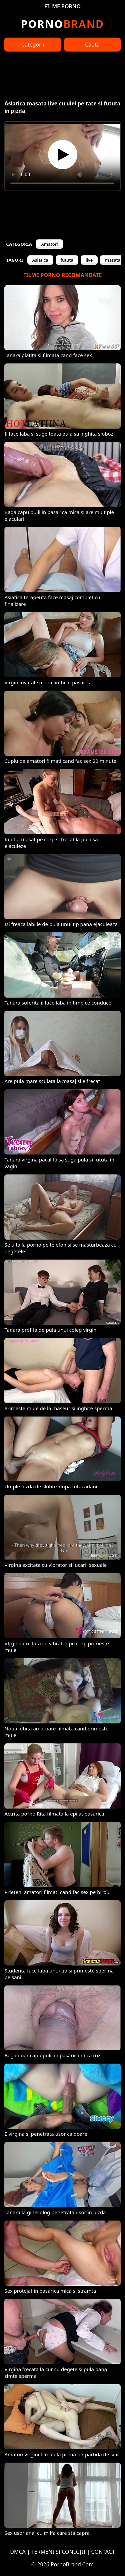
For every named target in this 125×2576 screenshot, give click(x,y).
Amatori (49, 244)
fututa (67, 260)
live (89, 260)
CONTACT (103, 2551)
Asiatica (40, 260)
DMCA (18, 2551)
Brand (62, 24)
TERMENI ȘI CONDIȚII (58, 2551)
